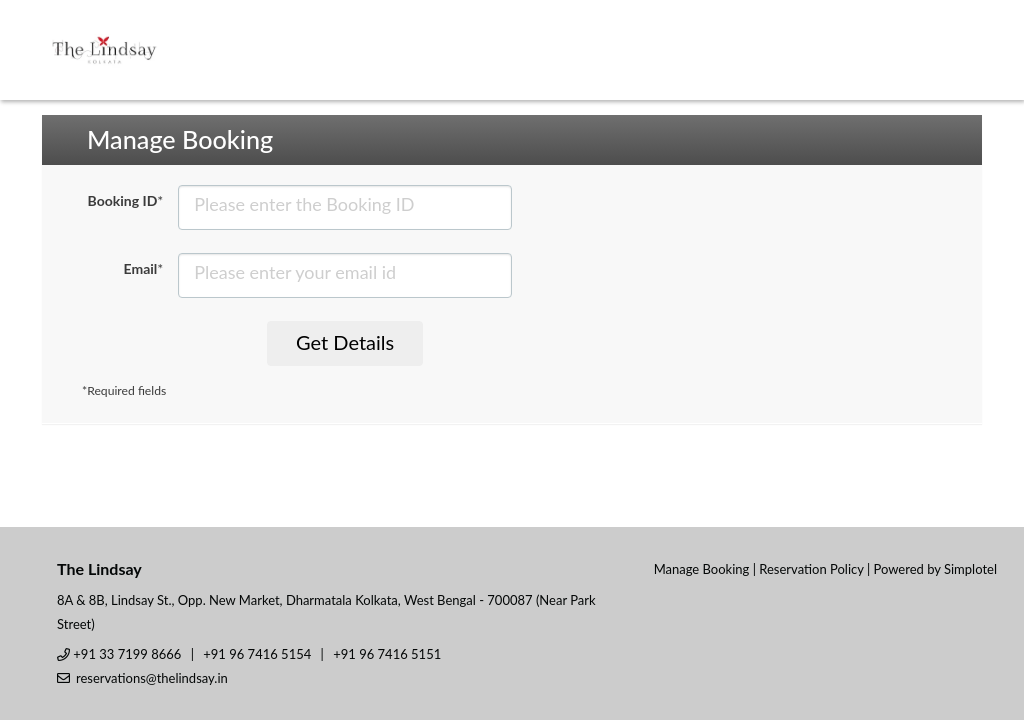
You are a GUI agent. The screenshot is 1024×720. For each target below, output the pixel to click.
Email (144, 268)
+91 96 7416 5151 (387, 654)
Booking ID (126, 200)
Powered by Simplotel (935, 569)
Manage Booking (702, 569)
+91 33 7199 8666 (127, 654)
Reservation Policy (811, 569)
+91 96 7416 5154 (257, 654)
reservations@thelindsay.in (152, 678)
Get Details (345, 342)
